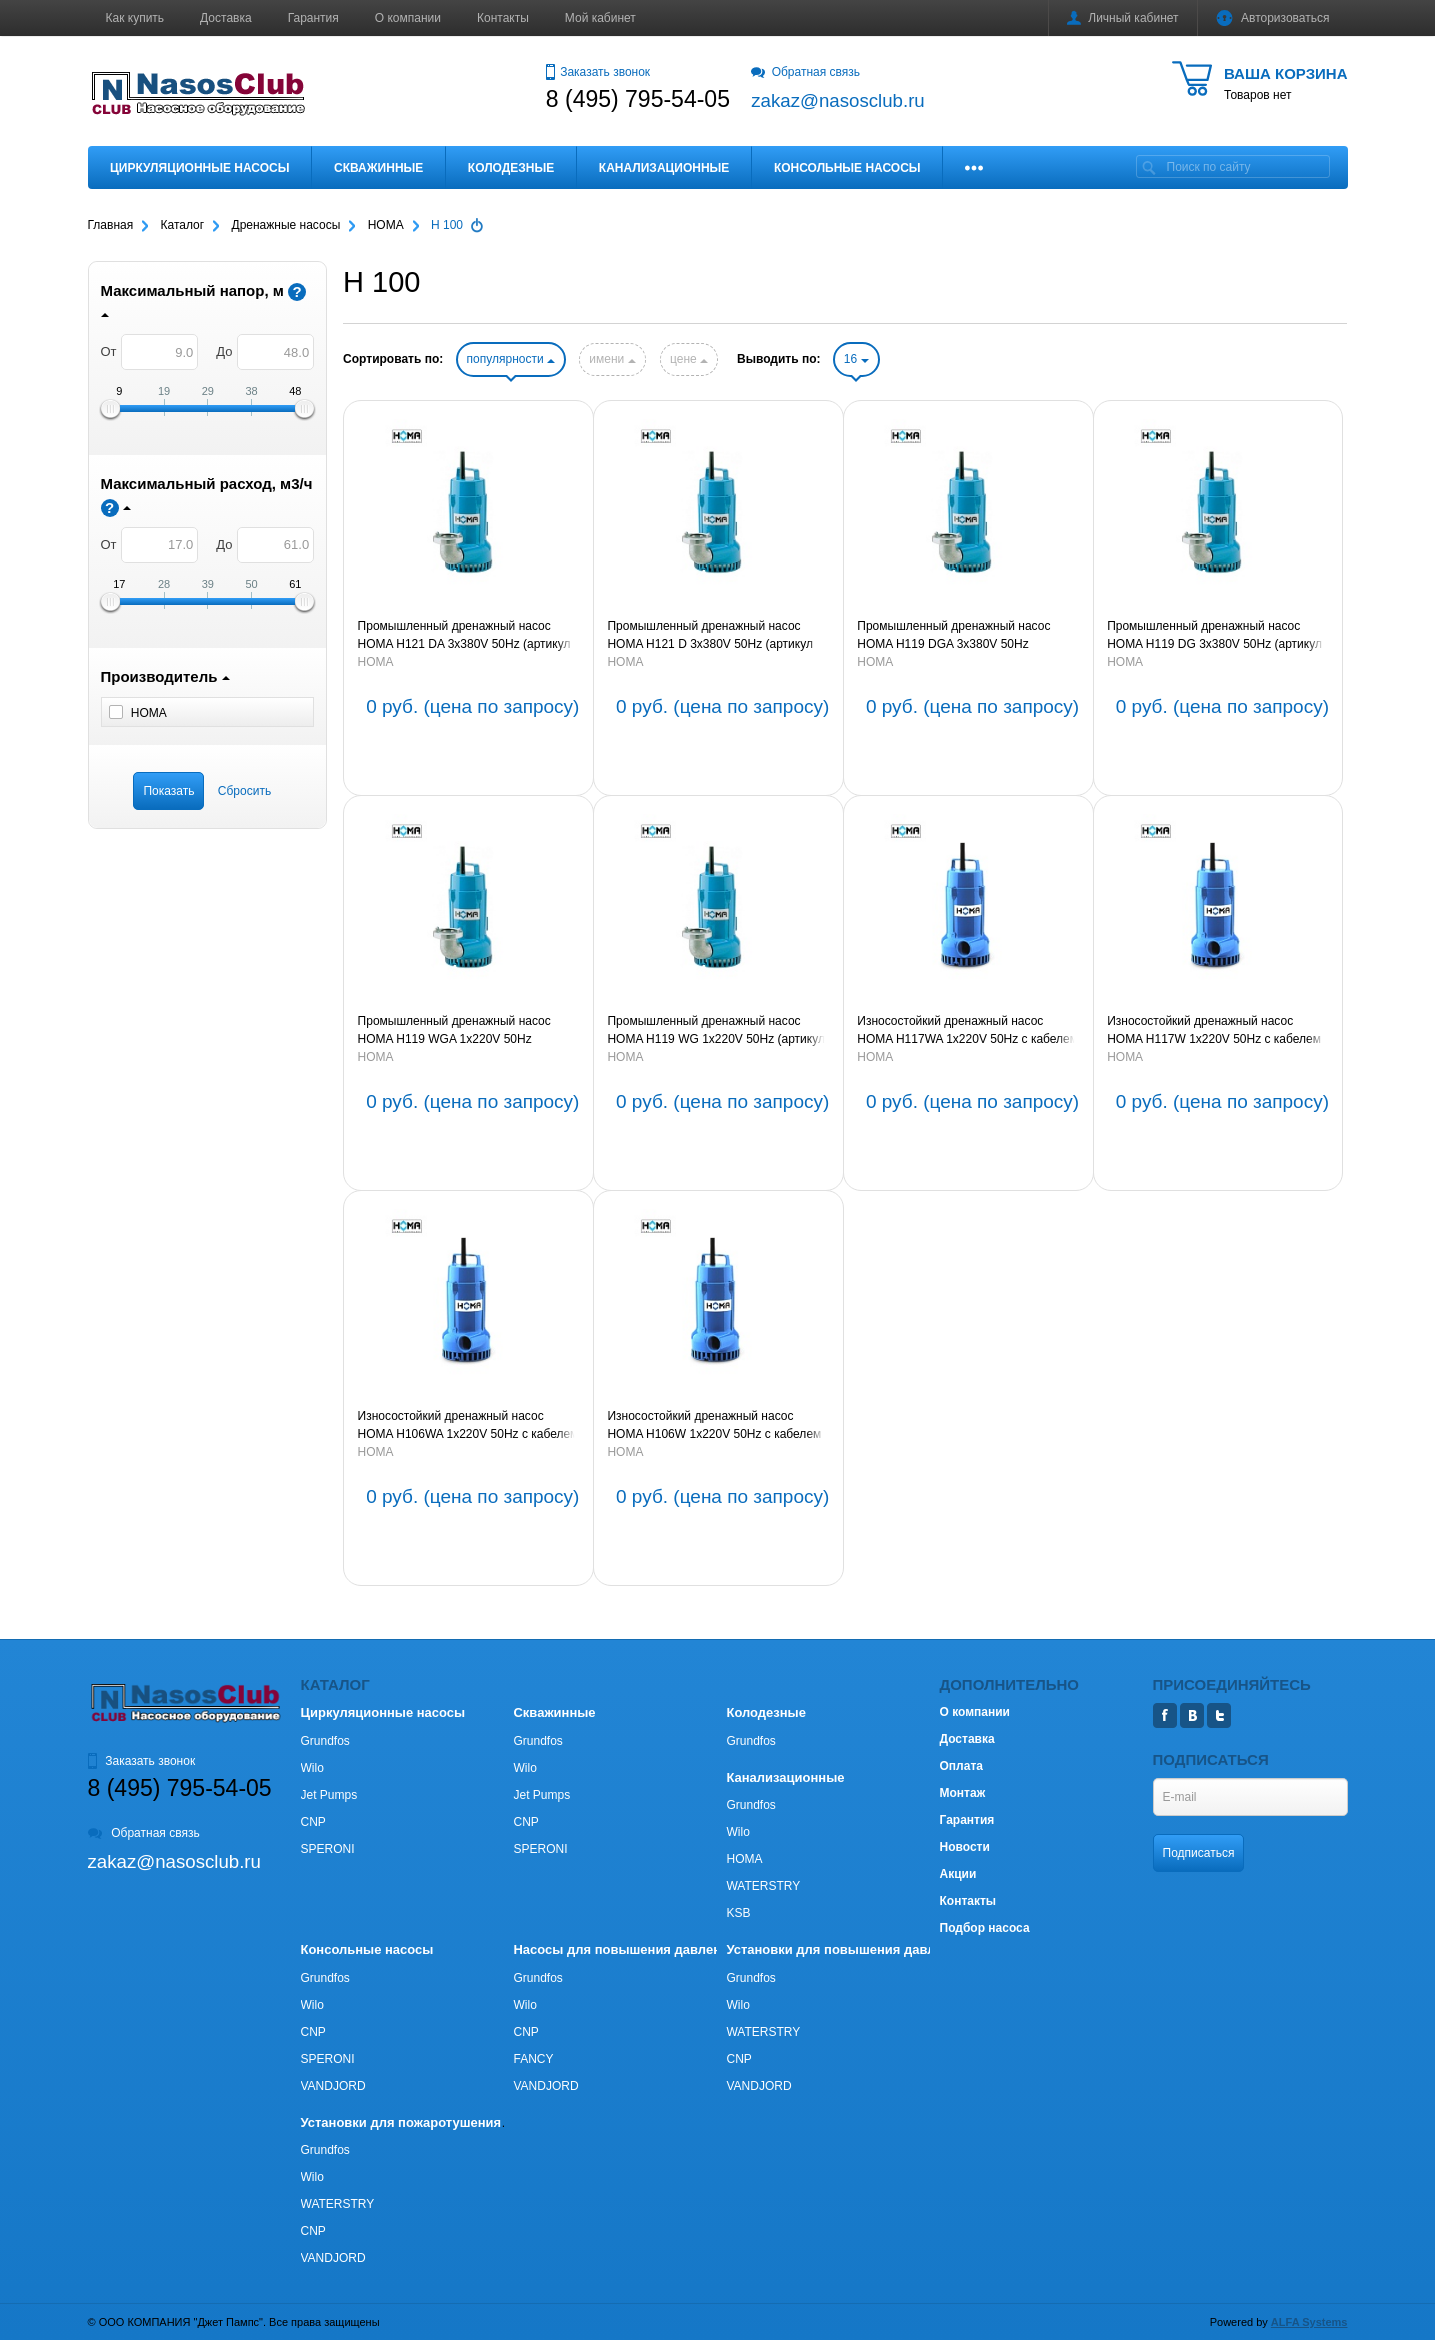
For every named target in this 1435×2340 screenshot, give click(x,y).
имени (612, 359)
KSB (738, 1913)
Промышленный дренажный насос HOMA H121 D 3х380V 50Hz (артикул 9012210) (709, 636)
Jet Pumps (329, 1795)
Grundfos (325, 1741)
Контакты (503, 18)
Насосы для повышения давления (624, 1949)
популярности (511, 359)
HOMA (376, 662)
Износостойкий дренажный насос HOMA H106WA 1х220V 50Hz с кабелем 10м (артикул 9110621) (468, 1426)
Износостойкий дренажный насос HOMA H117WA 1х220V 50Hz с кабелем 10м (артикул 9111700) (967, 1031)
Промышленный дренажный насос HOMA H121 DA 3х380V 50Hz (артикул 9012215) (464, 636)
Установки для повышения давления (845, 1949)
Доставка (226, 18)
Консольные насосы (847, 168)
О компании (408, 18)
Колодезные (511, 168)
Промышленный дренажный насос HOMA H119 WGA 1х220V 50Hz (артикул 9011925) (454, 1031)
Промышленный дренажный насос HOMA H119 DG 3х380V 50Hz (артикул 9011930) (1214, 636)
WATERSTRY (763, 1886)
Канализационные (664, 168)
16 (856, 359)
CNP (313, 1822)
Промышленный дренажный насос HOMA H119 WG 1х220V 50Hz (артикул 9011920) (715, 1031)
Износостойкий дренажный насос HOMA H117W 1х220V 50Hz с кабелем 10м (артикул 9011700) (1214, 1031)
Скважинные (378, 168)
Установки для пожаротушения (401, 2122)
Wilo (312, 1768)
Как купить (135, 18)
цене (689, 359)
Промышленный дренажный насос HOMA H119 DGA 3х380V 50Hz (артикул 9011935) (953, 636)
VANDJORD (333, 2086)
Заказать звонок (598, 72)
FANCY (533, 2059)
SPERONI (328, 1849)
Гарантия (313, 18)
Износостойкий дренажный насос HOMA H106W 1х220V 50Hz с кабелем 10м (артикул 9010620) (714, 1426)
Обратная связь (805, 72)
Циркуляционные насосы (199, 168)
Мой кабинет (600, 18)
